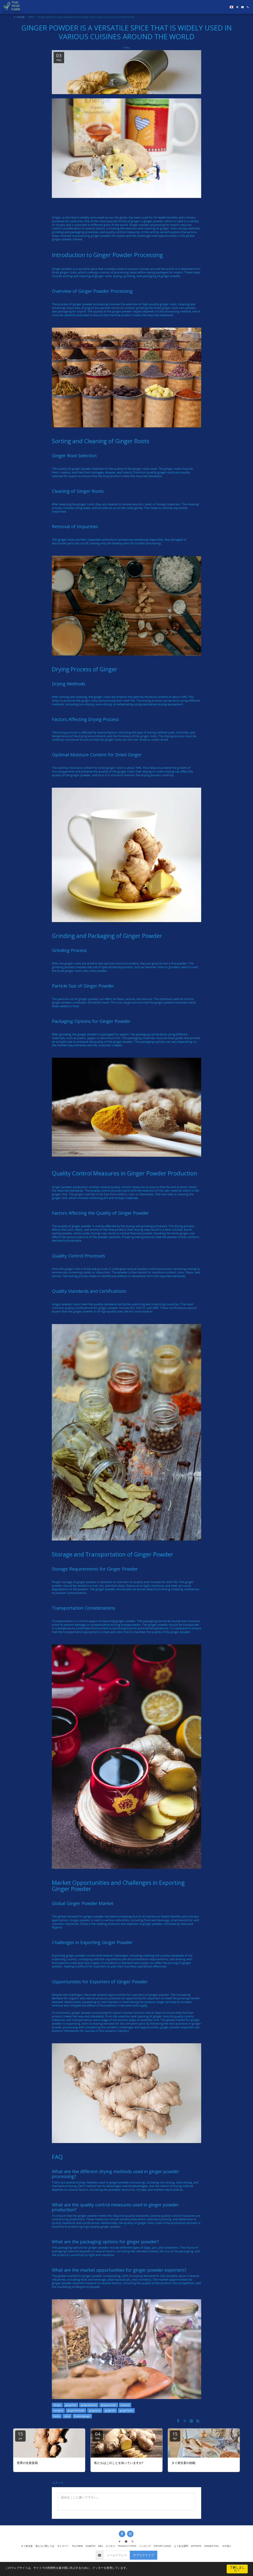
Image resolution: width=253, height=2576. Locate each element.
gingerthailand (89, 2405)
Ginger (57, 2405)
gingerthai (70, 2405)
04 (97, 2435)
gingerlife (110, 2410)
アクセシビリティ (147, 2568)
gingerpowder (108, 2405)
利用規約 (99, 2568)
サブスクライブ (143, 2555)
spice (67, 2416)
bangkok (58, 2410)
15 (20, 2435)
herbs (57, 2416)
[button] (237, 7)
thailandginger (82, 2416)
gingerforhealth (76, 2410)
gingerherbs (126, 2410)
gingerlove (94, 2410)
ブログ (31, 16)
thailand (125, 2405)
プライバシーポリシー (120, 2568)
